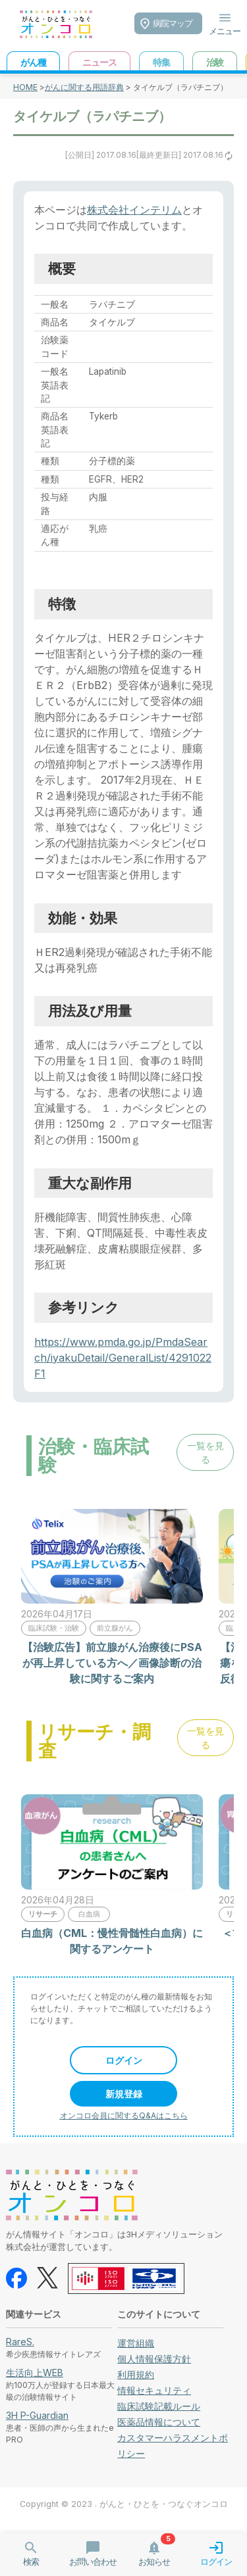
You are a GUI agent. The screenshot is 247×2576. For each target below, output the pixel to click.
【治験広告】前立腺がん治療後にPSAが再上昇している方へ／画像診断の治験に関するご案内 (112, 1662)
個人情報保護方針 (154, 2358)
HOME (25, 87)
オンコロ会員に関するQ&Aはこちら (124, 2115)
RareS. (20, 2341)
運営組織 (135, 2343)
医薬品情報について (158, 2421)
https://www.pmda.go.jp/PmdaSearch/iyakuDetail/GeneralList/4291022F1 (122, 1357)
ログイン (123, 2060)
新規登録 (123, 2093)
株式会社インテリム (134, 209)
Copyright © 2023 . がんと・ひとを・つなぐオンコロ (124, 2504)
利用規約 (135, 2374)
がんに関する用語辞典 (84, 87)
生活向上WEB (34, 2372)
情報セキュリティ (154, 2390)
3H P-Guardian (37, 2415)
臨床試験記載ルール (158, 2406)
